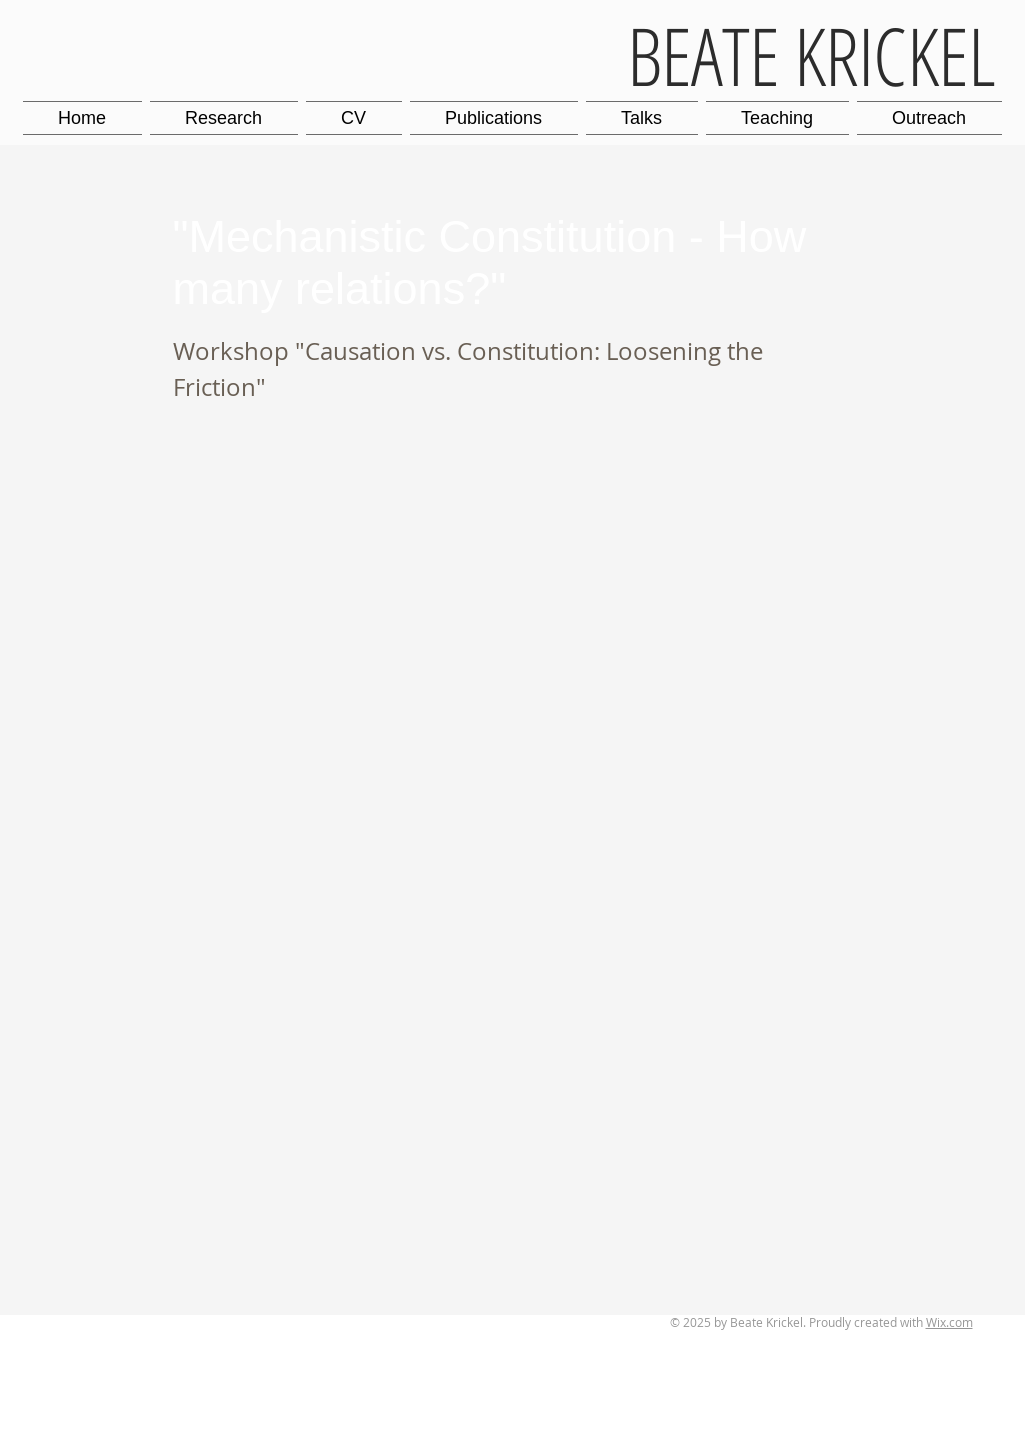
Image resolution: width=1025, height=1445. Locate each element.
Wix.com (949, 1322)
